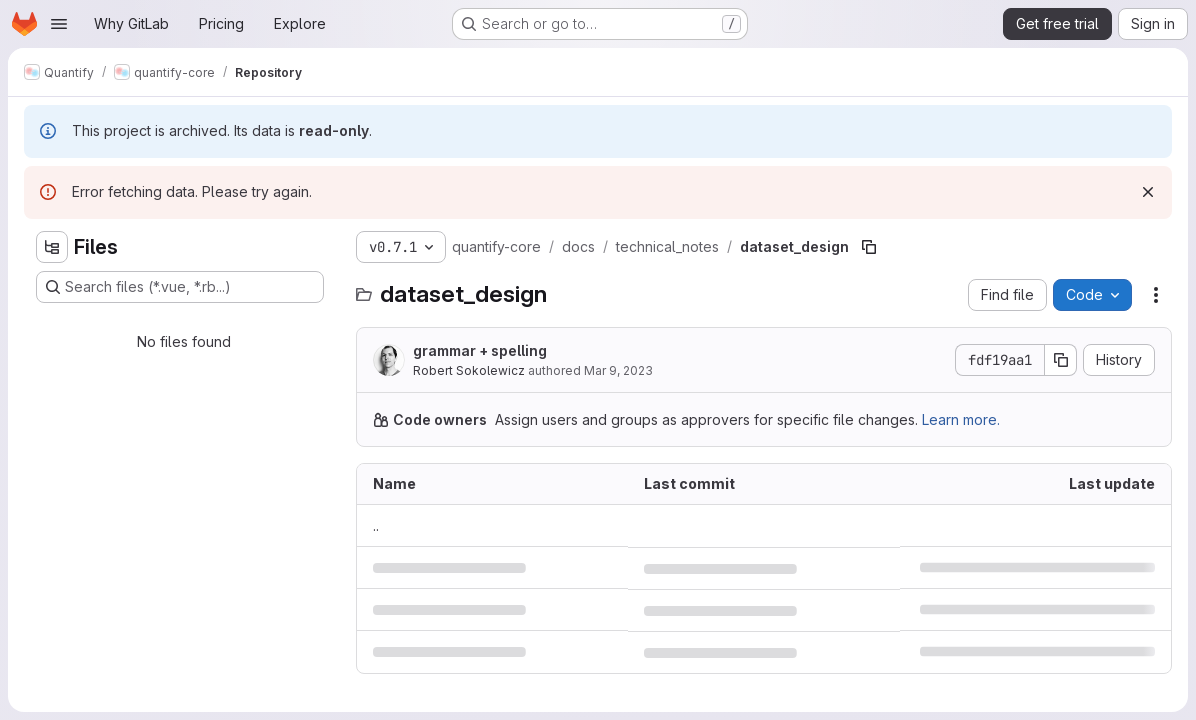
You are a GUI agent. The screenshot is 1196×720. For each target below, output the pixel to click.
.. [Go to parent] (376, 525)
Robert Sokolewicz (469, 370)
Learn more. (961, 419)
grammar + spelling (480, 350)
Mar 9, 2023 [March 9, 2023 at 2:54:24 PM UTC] (618, 370)
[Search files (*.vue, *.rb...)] (180, 287)
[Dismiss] (1148, 192)
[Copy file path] (869, 247)
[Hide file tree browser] (52, 247)
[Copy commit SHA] (1061, 360)
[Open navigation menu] (59, 24)
